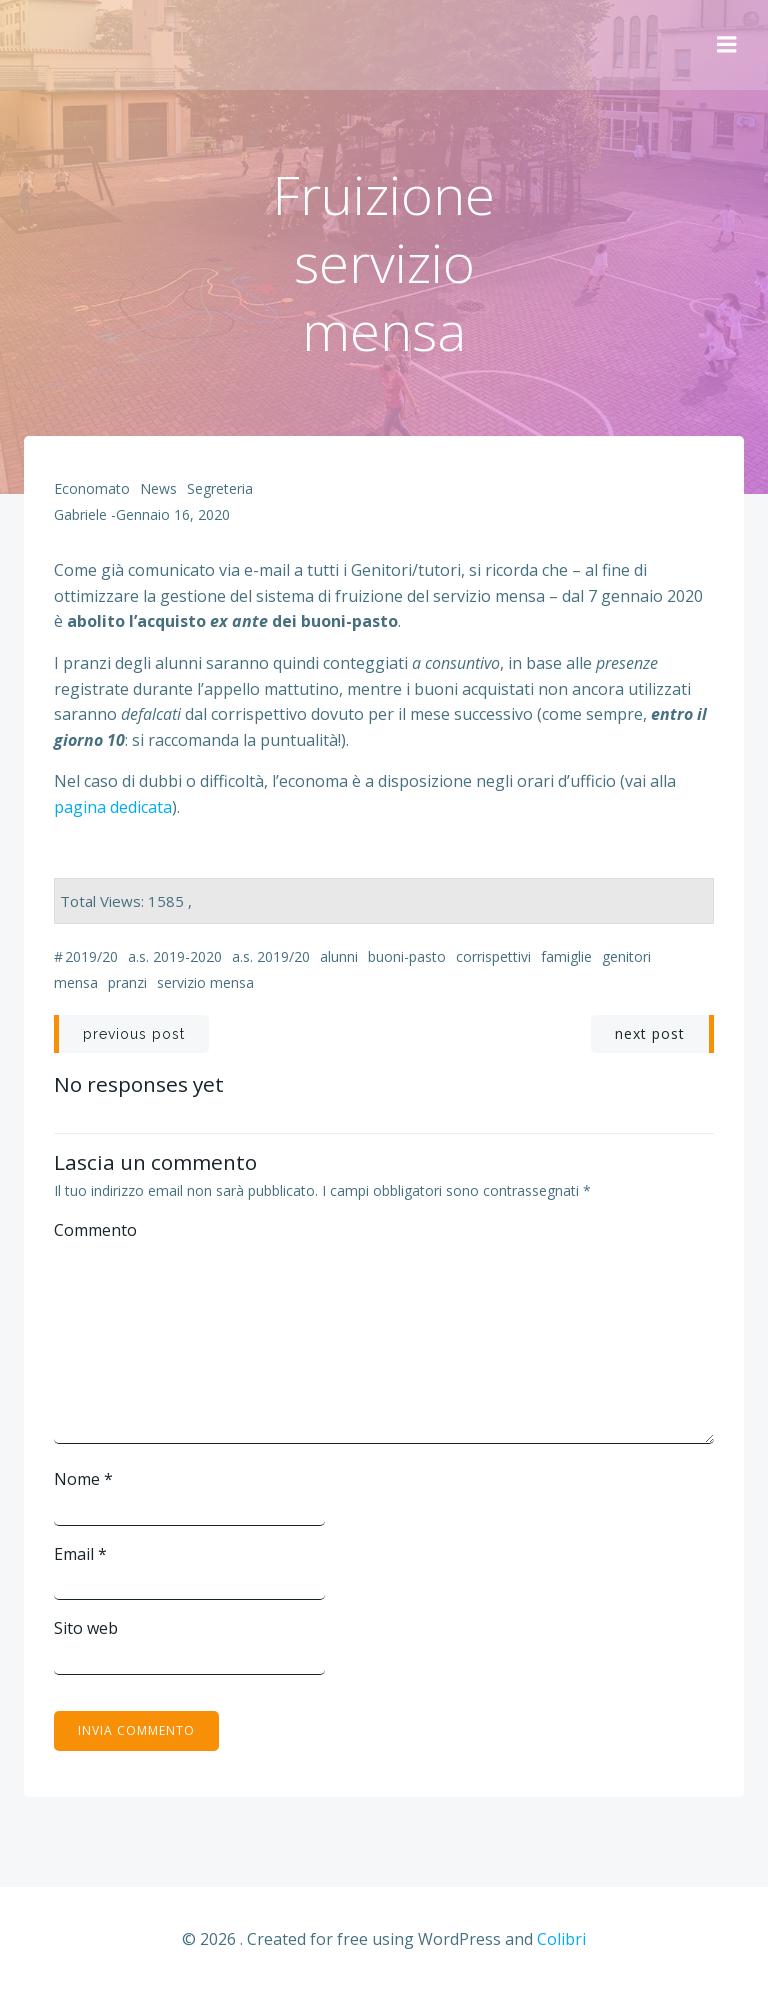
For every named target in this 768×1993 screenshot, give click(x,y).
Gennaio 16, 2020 (173, 514)
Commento (95, 1230)
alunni (339, 956)
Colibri (561, 1939)
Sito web (86, 1628)
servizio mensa (205, 982)
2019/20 (91, 956)
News (158, 488)
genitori (626, 956)
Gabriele (80, 514)
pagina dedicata (113, 807)
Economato (92, 488)
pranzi (127, 982)
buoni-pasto (407, 956)
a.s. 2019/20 (271, 956)
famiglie (566, 956)
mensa (76, 982)
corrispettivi (493, 956)
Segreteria (220, 488)
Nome (83, 1479)
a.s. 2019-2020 (175, 956)
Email (80, 1554)
